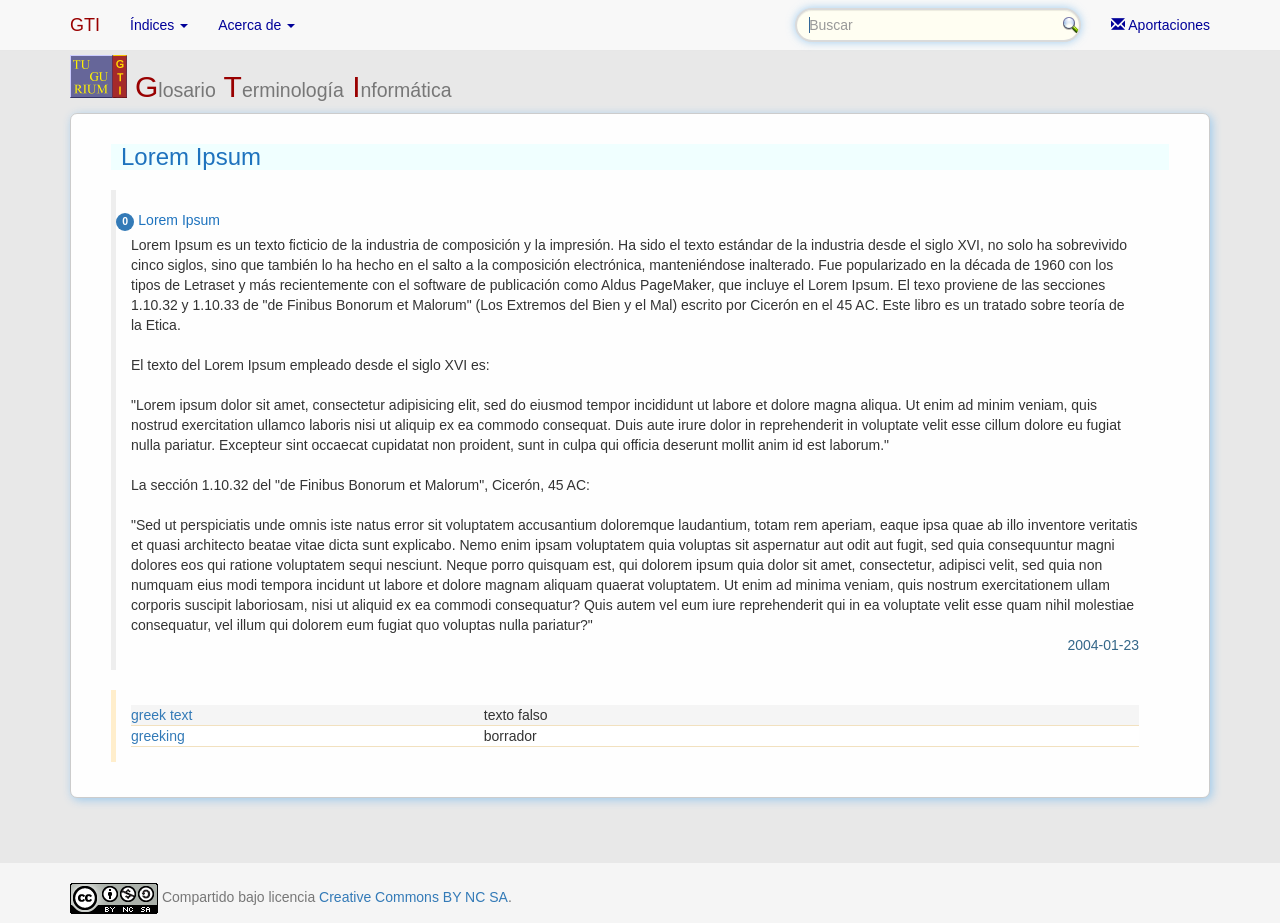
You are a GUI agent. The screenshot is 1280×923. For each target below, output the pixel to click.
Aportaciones (1160, 25)
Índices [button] (159, 25)
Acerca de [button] (256, 25)
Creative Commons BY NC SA (413, 897)
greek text (161, 715)
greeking (158, 736)
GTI (85, 25)
